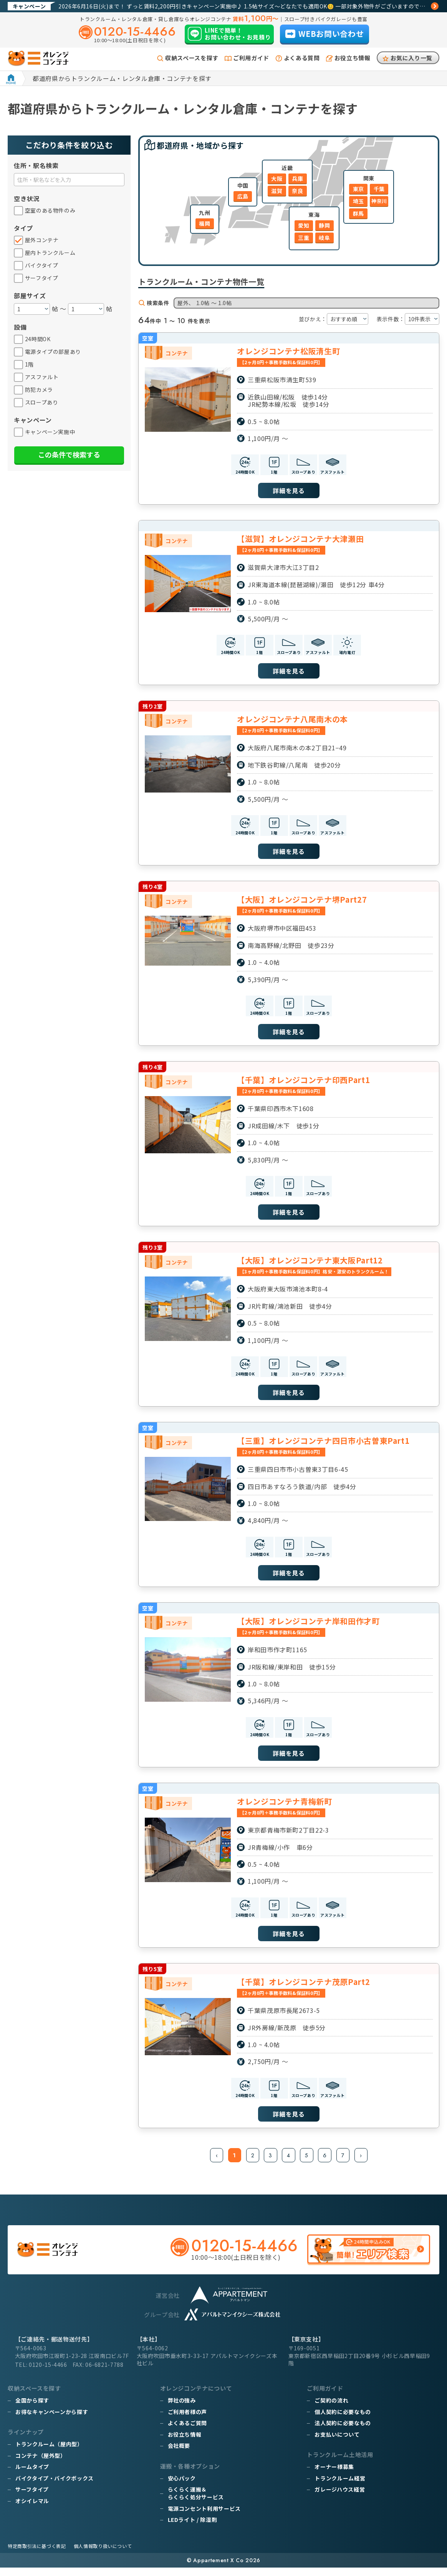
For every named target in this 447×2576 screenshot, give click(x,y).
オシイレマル (32, 2509)
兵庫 (297, 178)
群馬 (358, 213)
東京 (358, 189)
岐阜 (324, 237)
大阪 (276, 178)
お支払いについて (337, 2443)
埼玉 (358, 201)
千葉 (379, 189)
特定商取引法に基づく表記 (37, 2554)
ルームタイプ (32, 2475)
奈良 (297, 191)
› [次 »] (362, 2163)
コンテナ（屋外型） (40, 2464)
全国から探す (32, 2409)
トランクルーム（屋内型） (49, 2452)
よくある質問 (302, 58)
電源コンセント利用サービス (204, 2517)
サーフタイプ (32, 2498)
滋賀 (276, 191)
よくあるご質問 (187, 2431)
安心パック (182, 2486)
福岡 (204, 223)
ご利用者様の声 (187, 2420)
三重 (303, 237)
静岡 (324, 225)
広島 (242, 196)
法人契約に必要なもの (343, 2431)
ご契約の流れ (331, 2409)
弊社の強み (182, 2409)
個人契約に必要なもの (343, 2420)
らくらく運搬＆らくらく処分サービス (196, 2502)
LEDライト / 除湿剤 (192, 2528)
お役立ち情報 (352, 58)
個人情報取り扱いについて (103, 2554)
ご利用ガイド (251, 58)
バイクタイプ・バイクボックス (54, 2486)
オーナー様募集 (334, 2475)
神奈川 (379, 201)
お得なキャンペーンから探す (51, 2420)
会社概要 (179, 2454)
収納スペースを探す (192, 58)
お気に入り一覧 (411, 58)
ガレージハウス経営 (340, 2498)
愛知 (303, 225)
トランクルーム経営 (340, 2486)
